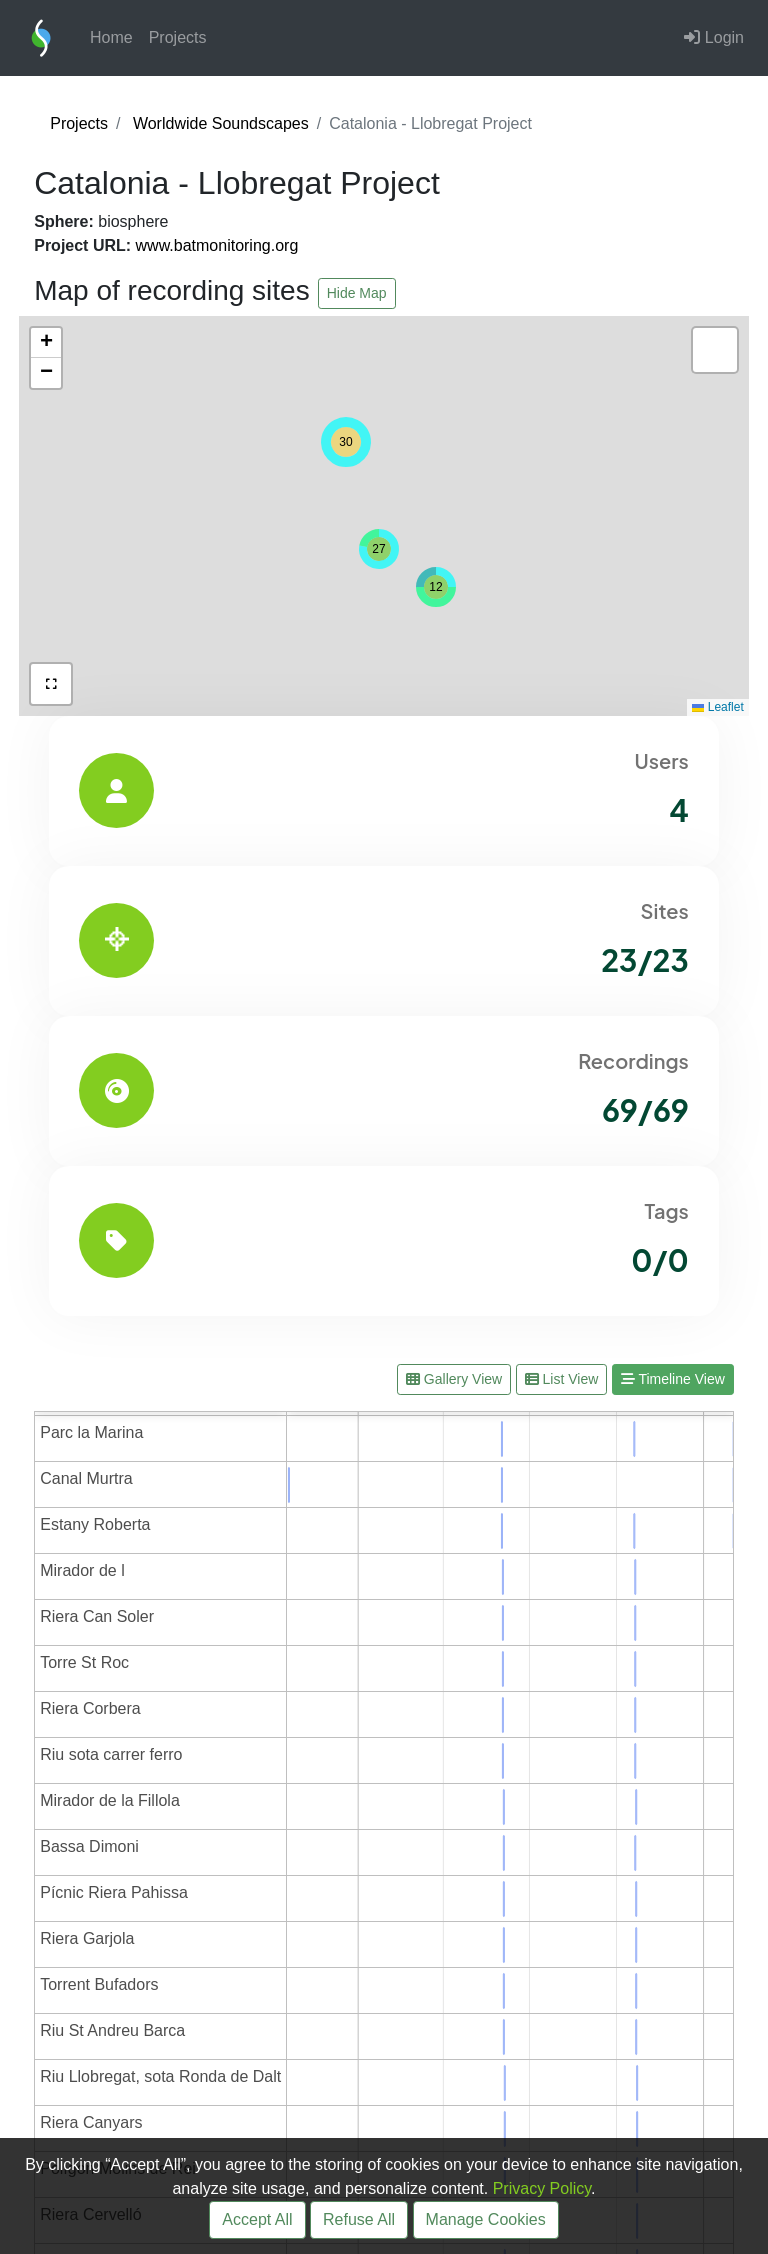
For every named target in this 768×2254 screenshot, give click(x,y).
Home (111, 37)
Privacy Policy (542, 2188)
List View (562, 1379)
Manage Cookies (486, 2219)
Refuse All (359, 2219)
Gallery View (454, 1379)
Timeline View (673, 1379)
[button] (436, 587)
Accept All (257, 2219)
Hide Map (357, 293)
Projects (178, 37)
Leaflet (717, 707)
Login (714, 37)
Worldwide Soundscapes (221, 123)
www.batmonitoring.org (217, 245)
